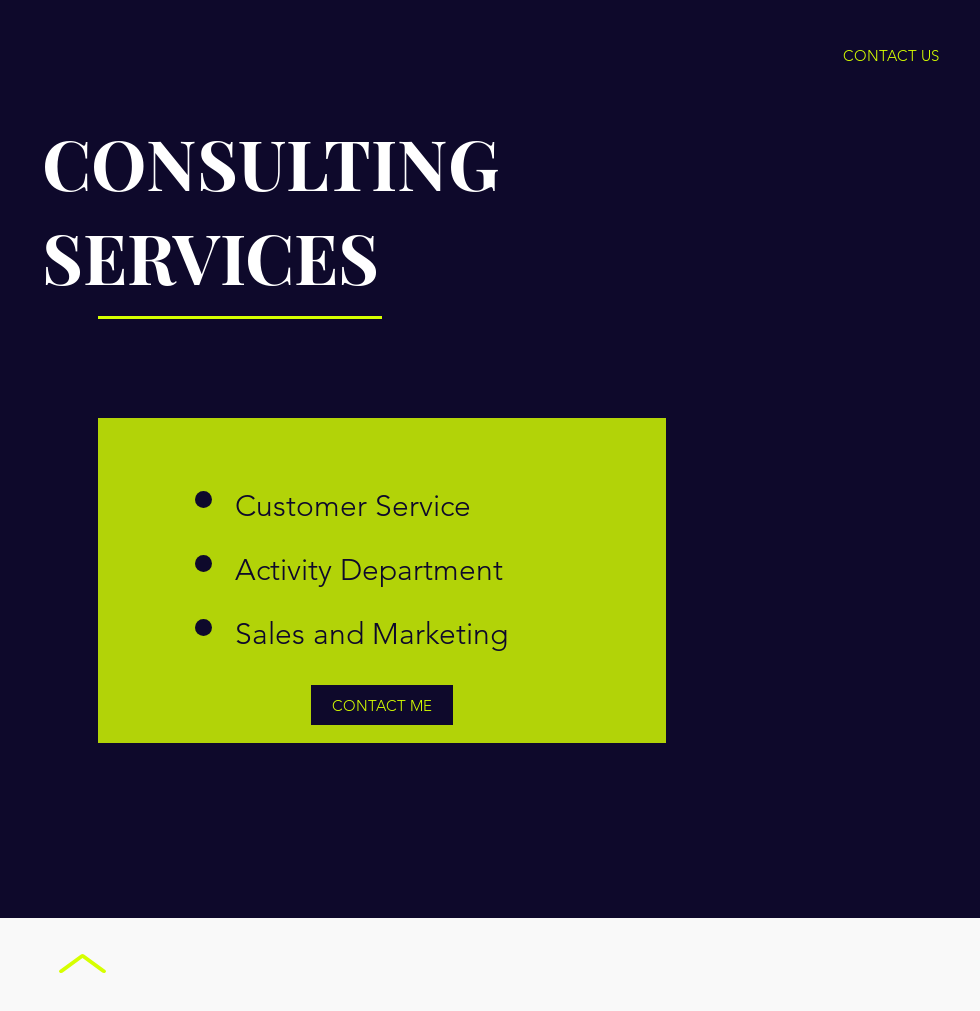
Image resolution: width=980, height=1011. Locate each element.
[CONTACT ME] (382, 705)
